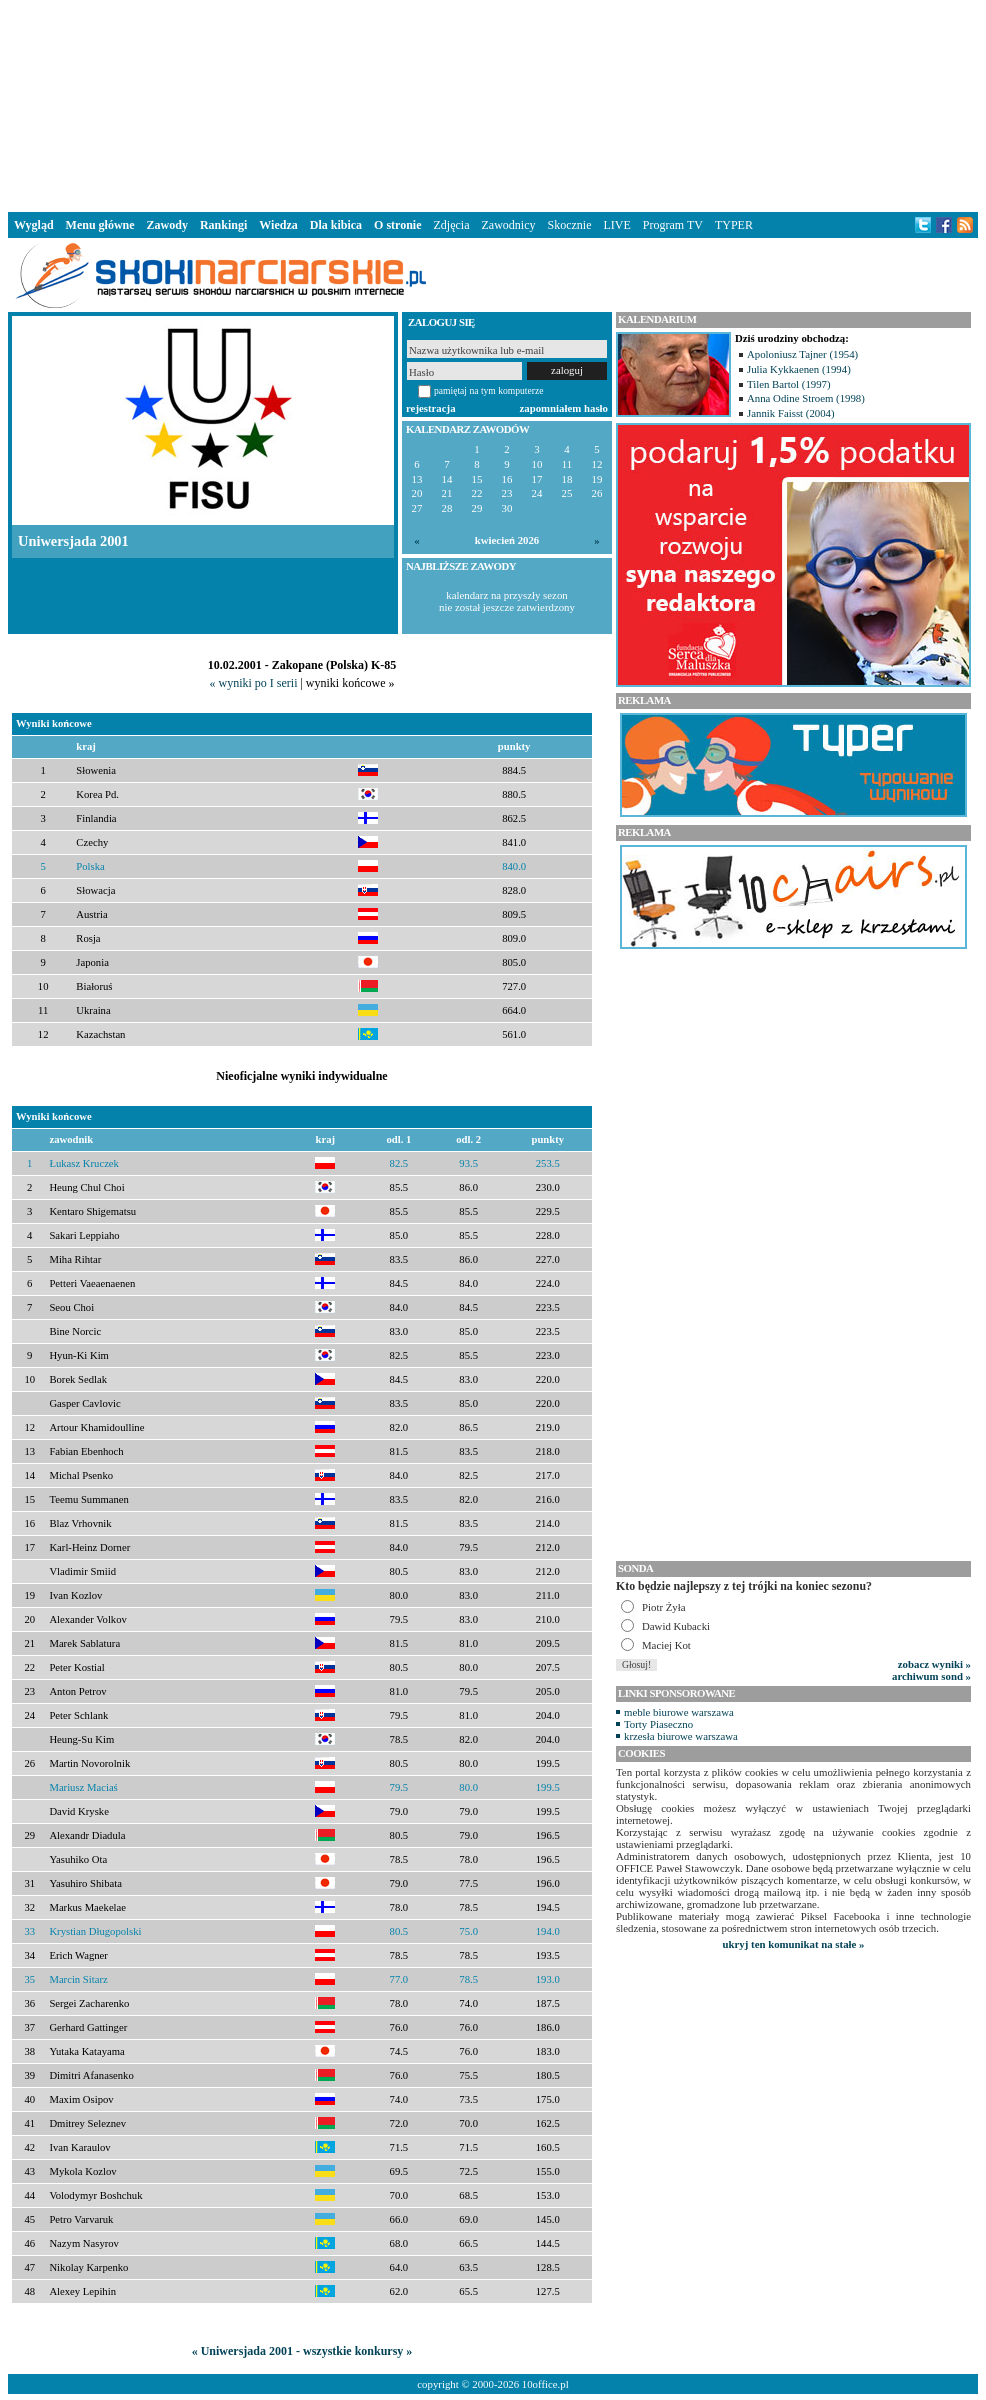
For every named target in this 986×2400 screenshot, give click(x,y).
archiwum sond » (931, 1676)
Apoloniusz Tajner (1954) (802, 354)
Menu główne (100, 225)
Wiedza (278, 225)
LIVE (616, 225)
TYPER (734, 225)
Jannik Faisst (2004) (791, 413)
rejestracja (431, 408)
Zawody (167, 225)
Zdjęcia (452, 225)
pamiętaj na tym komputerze (489, 390)
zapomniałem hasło (564, 408)
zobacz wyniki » (934, 1664)
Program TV (673, 225)
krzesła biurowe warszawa (681, 1736)
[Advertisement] (493, 104)
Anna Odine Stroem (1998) (806, 398)
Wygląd (34, 225)
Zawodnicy (509, 225)
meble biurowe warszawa (679, 1712)
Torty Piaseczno (658, 1724)
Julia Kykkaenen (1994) (799, 369)
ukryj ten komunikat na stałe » (794, 1944)
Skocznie (569, 225)
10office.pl (545, 2384)
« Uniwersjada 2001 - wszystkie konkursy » (302, 2351)
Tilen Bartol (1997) (789, 384)
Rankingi (223, 225)
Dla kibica (336, 225)
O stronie (397, 225)
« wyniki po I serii (253, 683)
